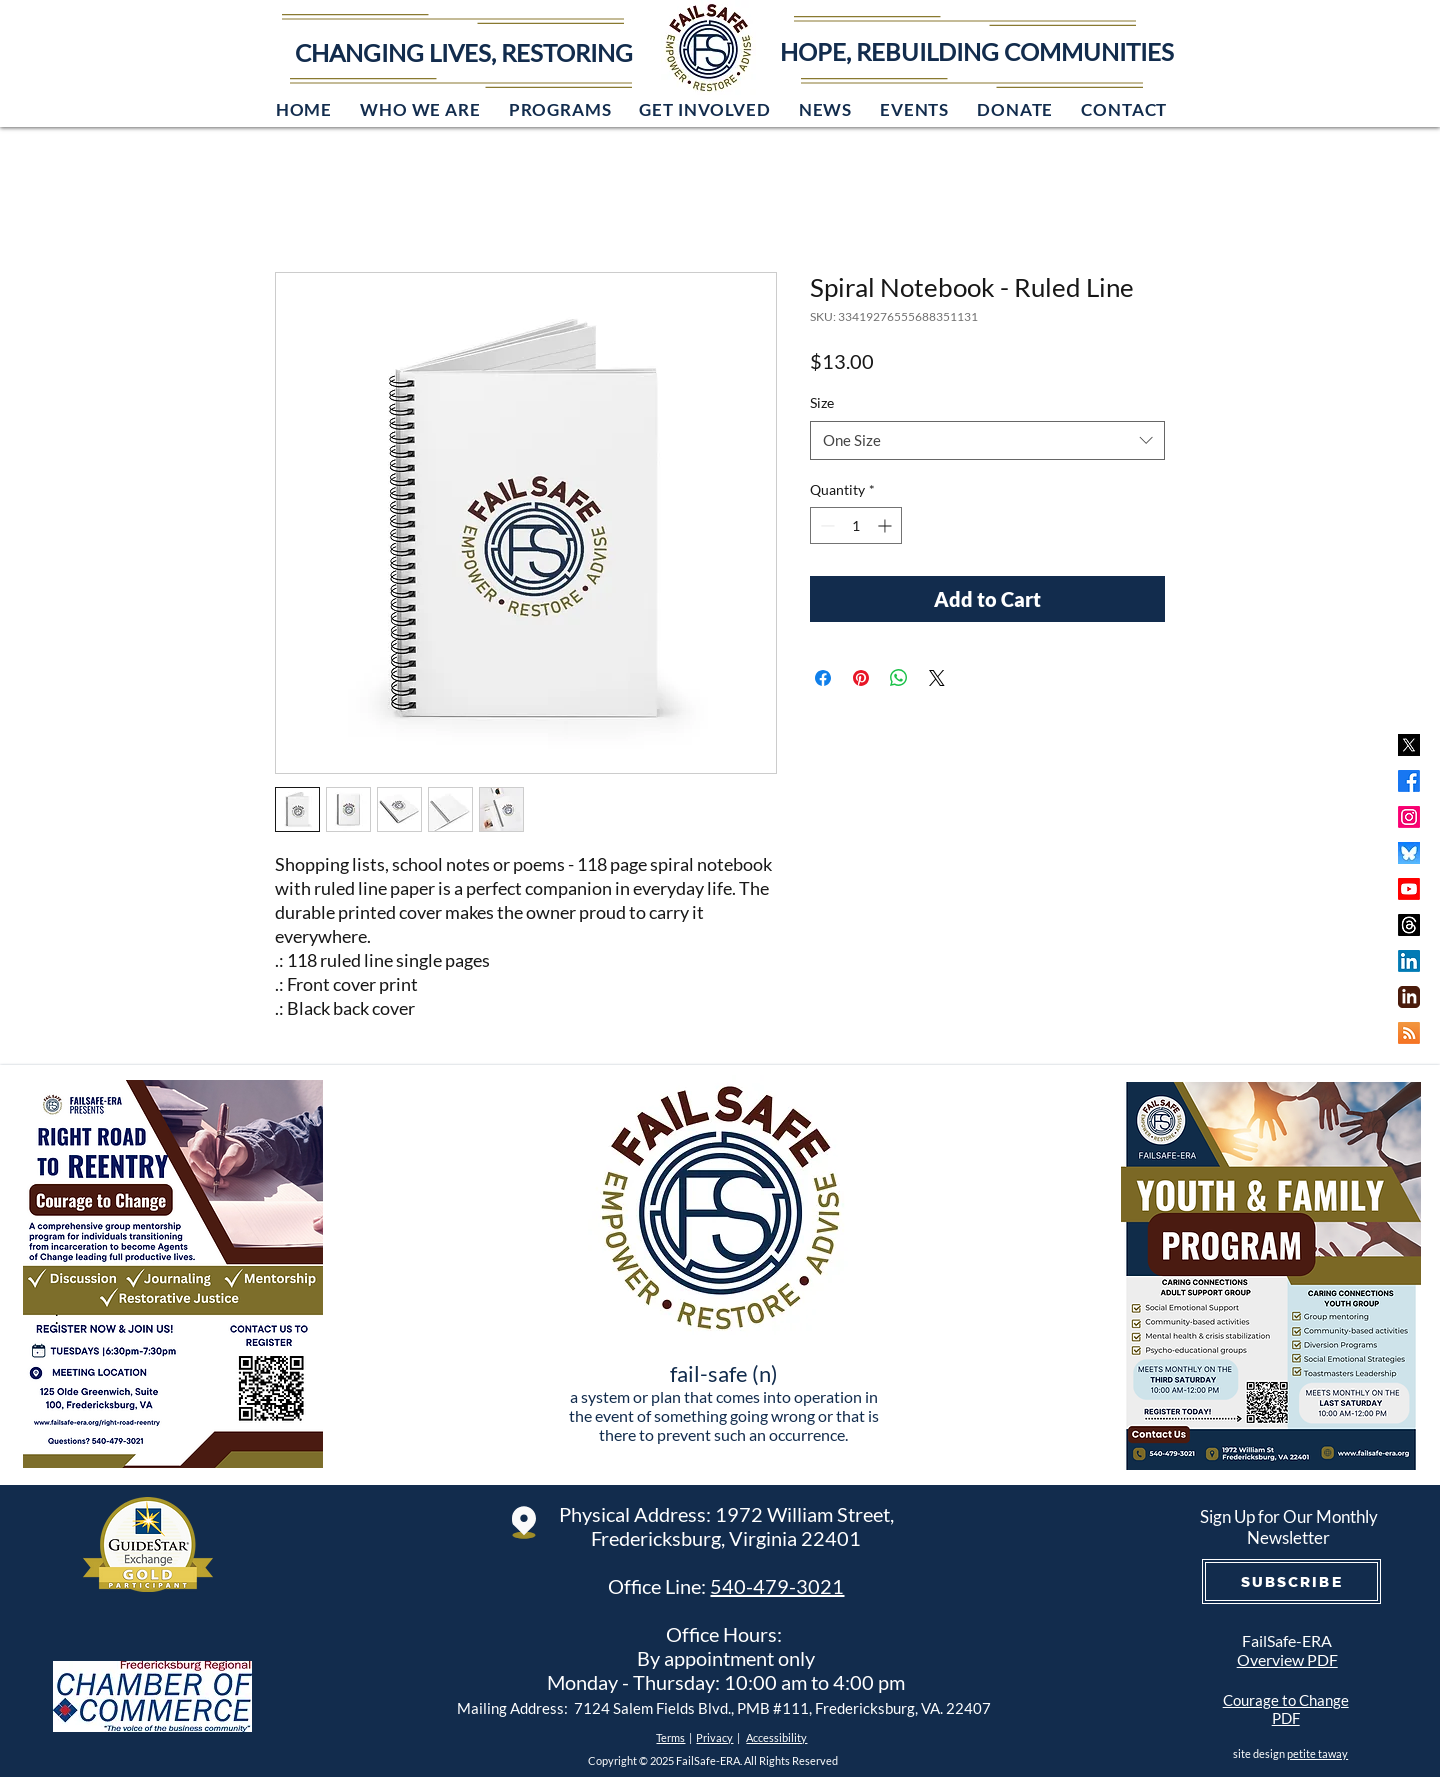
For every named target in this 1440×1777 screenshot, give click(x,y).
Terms (670, 1737)
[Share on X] (937, 678)
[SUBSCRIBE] (1291, 1581)
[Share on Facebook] (823, 678)
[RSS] (1409, 1033)
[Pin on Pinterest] (861, 678)
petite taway (1317, 1753)
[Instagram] (1409, 817)
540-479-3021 (777, 1586)
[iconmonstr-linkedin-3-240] (1409, 997)
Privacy (714, 1737)
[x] (1409, 745)
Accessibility (776, 1737)
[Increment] (886, 525)
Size (822, 402)
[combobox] (987, 440)
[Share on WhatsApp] (899, 678)
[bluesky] (1409, 853)
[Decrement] (825, 525)
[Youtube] (1409, 889)
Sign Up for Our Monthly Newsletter (1289, 1527)
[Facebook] (1409, 781)
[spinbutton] (856, 525)
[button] (420, 109)
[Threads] (1409, 925)
